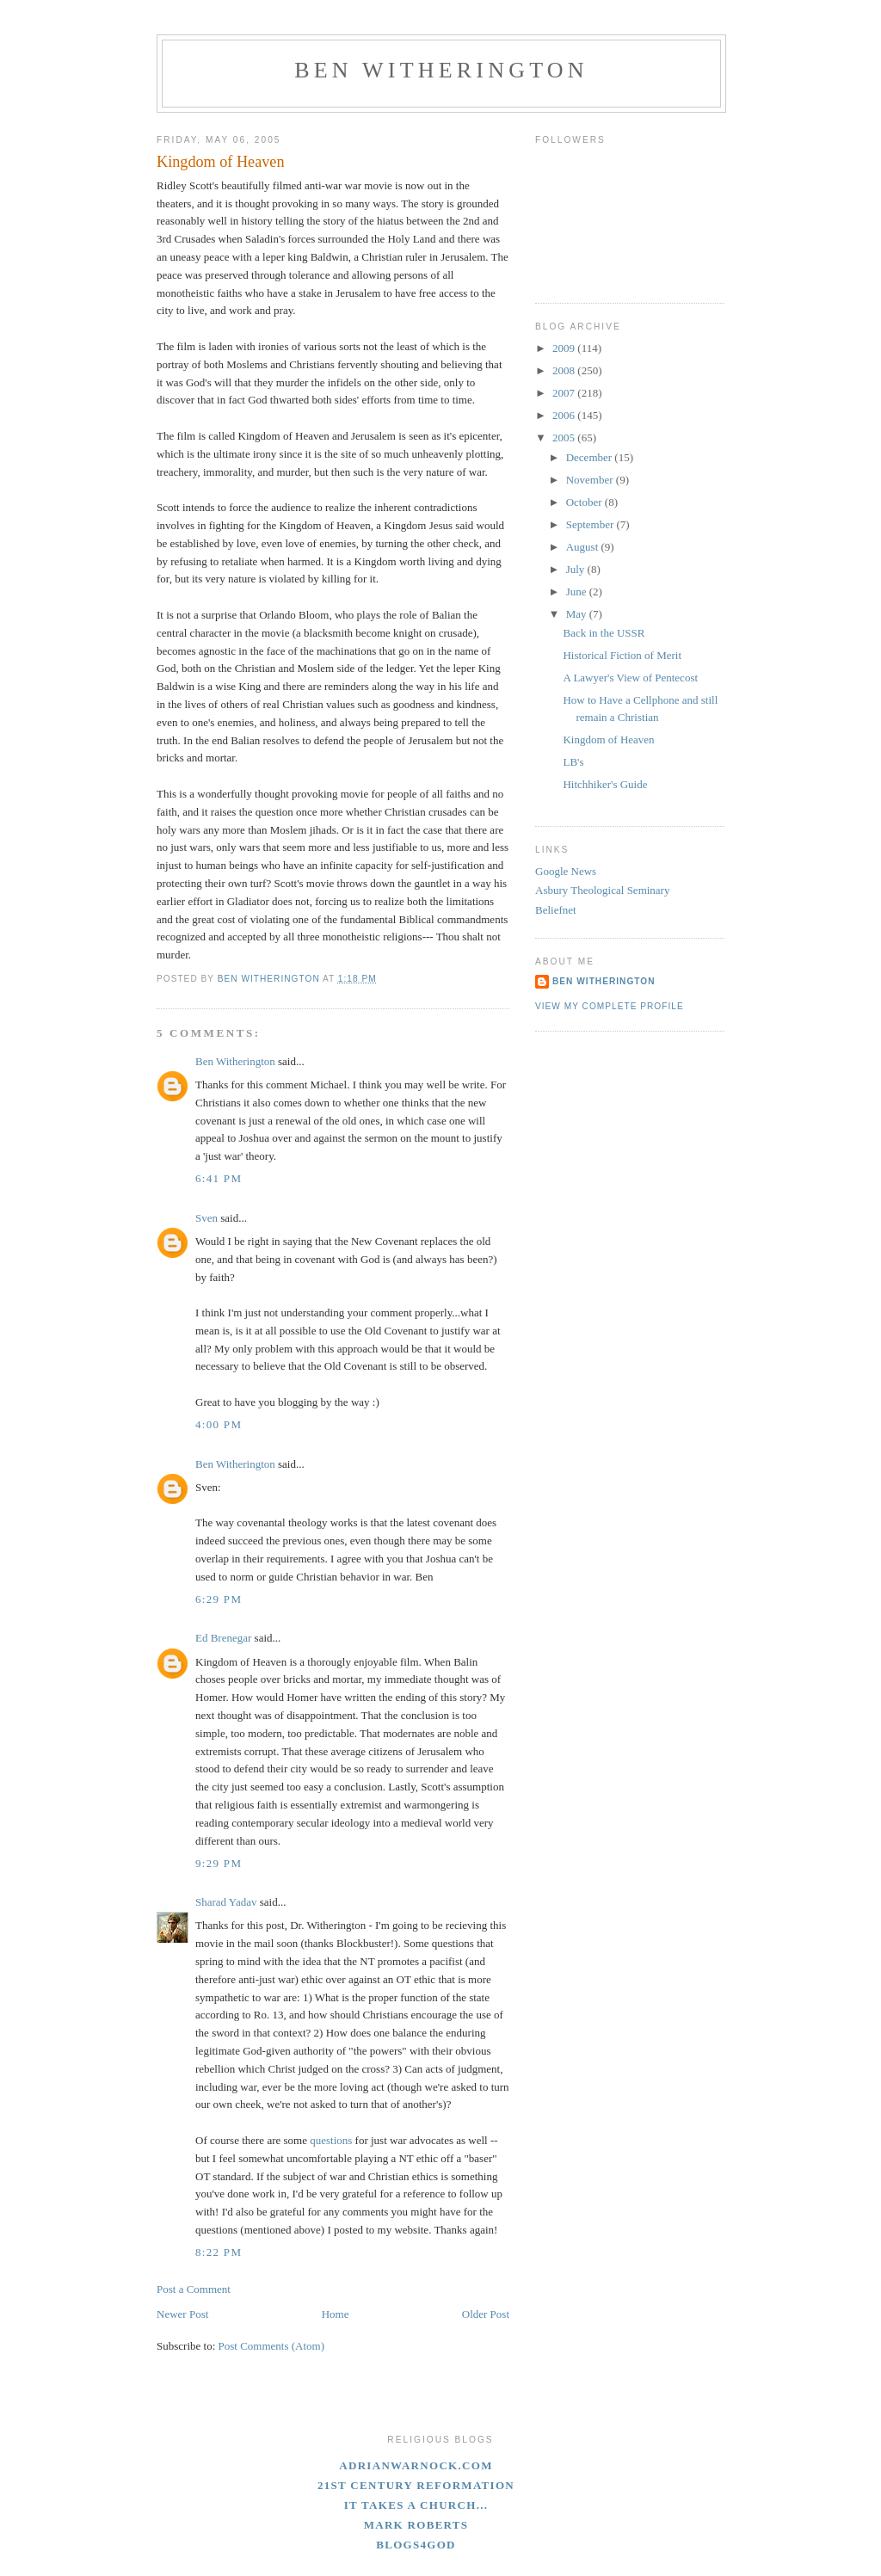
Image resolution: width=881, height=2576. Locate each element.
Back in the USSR (603, 632)
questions (331, 2140)
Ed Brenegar (223, 1637)
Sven (206, 1217)
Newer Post (182, 2314)
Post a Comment (194, 2289)
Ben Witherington (441, 70)
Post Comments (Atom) (272, 2345)
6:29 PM (218, 1599)
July (577, 569)
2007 (564, 392)
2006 (564, 415)
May (577, 613)
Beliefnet (555, 909)
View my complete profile (609, 1006)
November (591, 479)
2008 (564, 370)
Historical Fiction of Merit (622, 655)
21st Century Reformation (415, 2485)
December (590, 457)
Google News (565, 871)
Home (335, 2314)
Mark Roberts (416, 2524)
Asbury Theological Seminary (602, 890)
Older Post (485, 2314)
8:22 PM (218, 2252)
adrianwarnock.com (415, 2465)
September (591, 524)
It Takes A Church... (416, 2505)
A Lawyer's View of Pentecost (630, 677)
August (583, 546)
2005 (564, 437)
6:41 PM (218, 1178)
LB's (573, 761)
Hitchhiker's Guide (605, 784)
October (585, 502)
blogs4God (416, 2544)
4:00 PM (218, 1424)
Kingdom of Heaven (608, 739)
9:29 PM (218, 1863)
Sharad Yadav (226, 1901)
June (577, 591)
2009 (564, 348)
